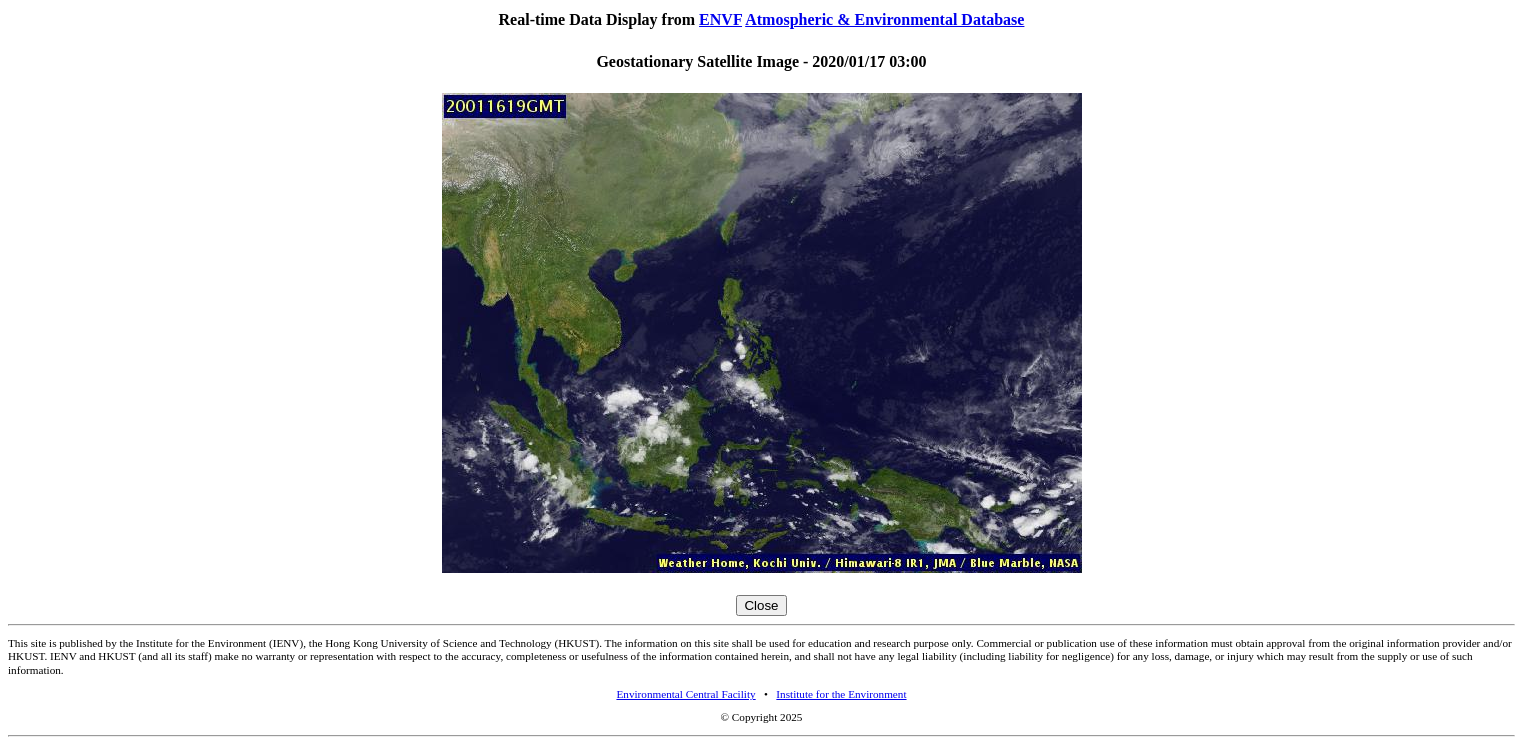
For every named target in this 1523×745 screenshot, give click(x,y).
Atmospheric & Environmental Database (884, 19)
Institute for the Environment (841, 694)
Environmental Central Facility (685, 694)
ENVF (720, 19)
